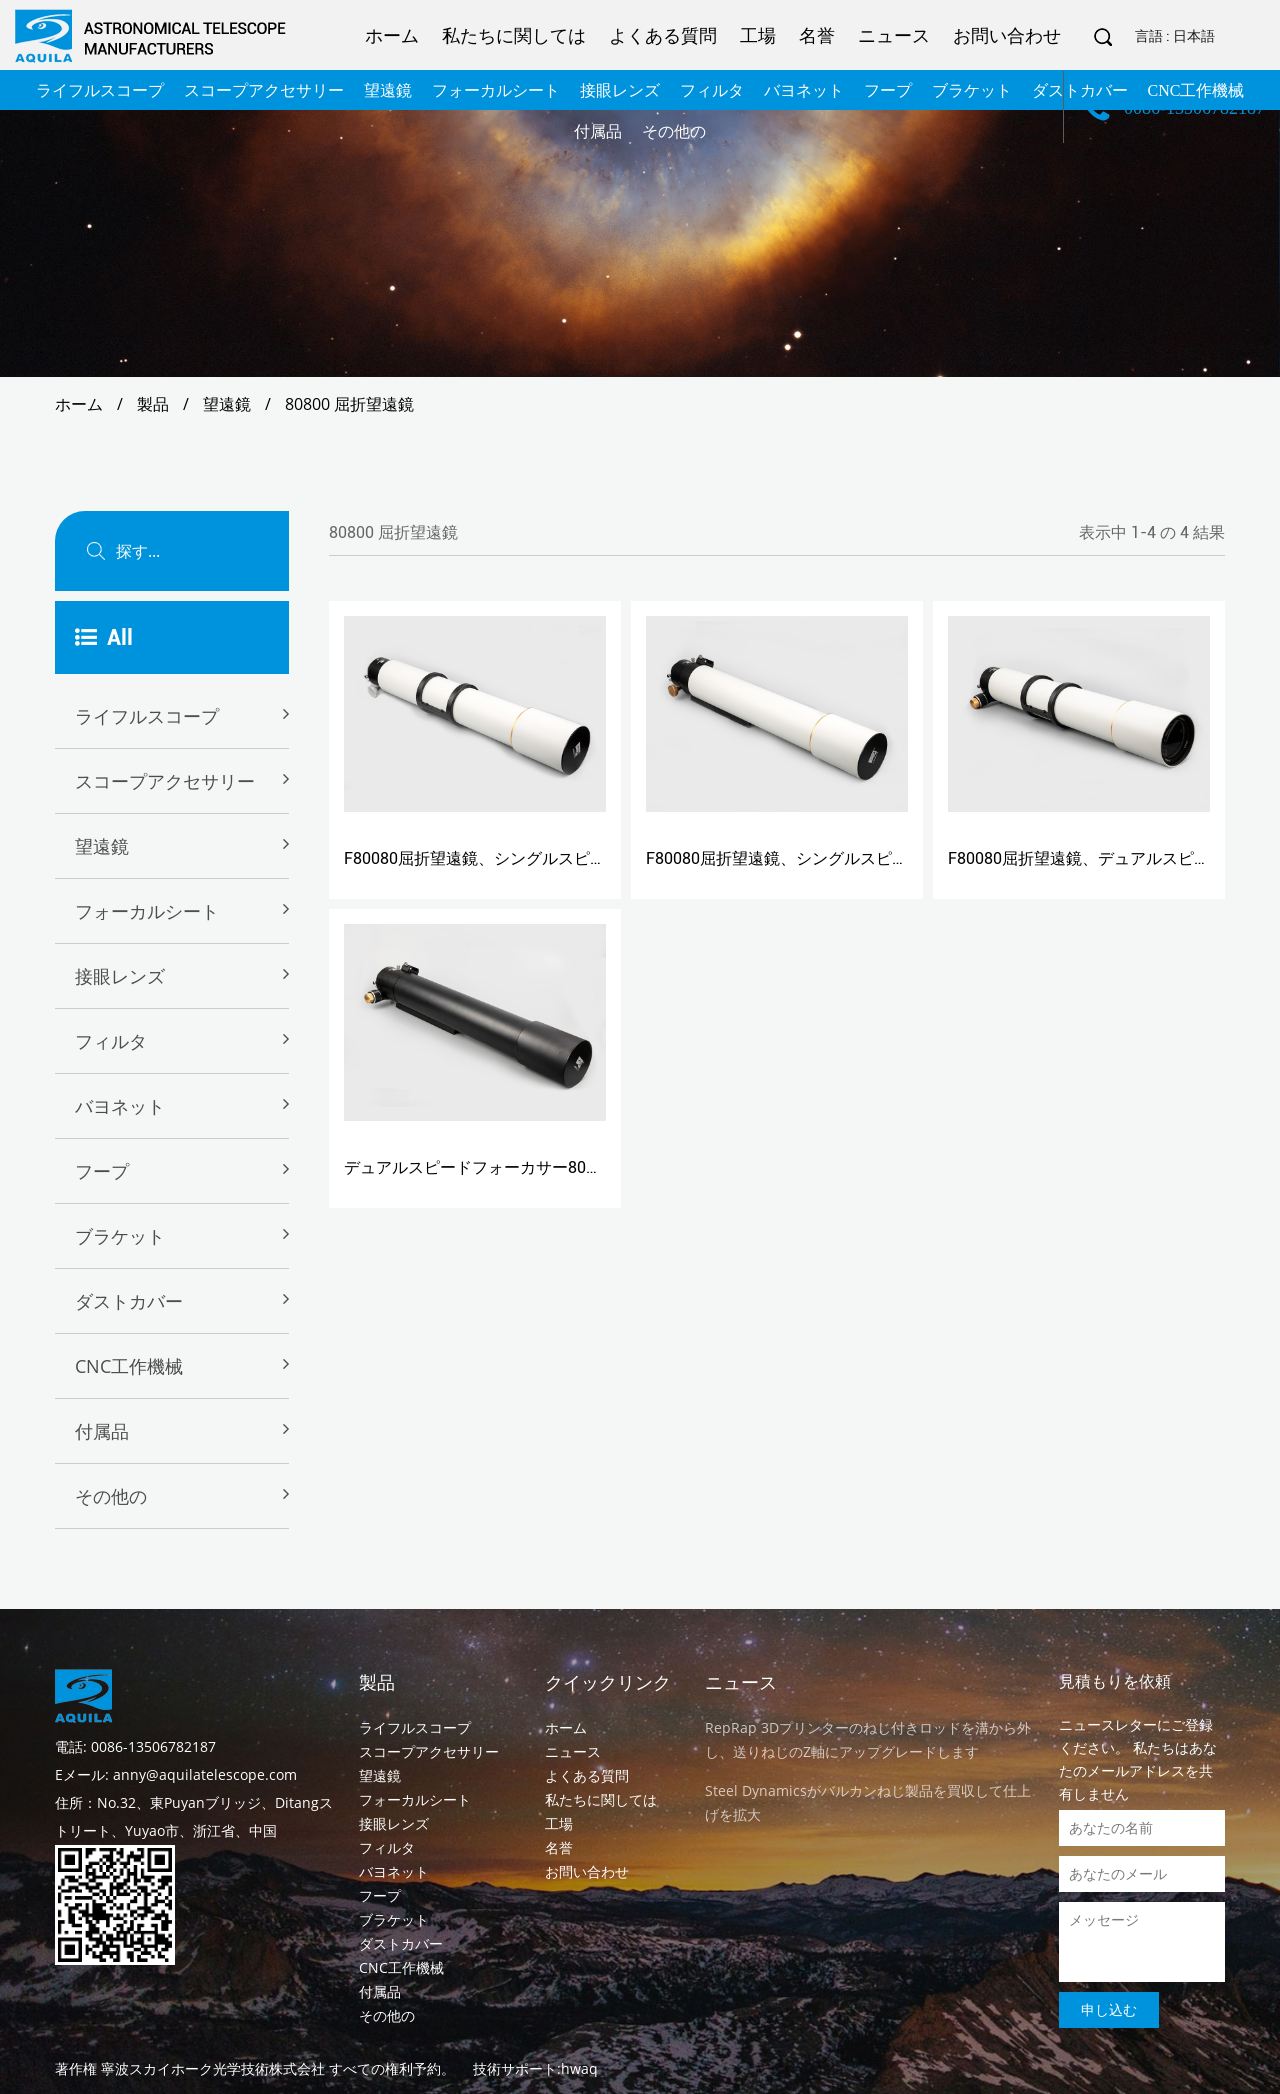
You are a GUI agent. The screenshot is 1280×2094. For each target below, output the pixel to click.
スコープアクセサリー (165, 781)
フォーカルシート (147, 911)
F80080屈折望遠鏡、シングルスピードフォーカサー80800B (860, 858)
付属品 (102, 1431)
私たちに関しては (514, 35)
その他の (111, 1496)
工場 (758, 35)
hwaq (579, 2068)
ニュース (894, 35)
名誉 (817, 35)
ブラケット (120, 1236)
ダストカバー (129, 1301)
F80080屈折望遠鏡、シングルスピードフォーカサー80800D (559, 858)
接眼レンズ (120, 976)
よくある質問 (663, 35)
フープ (102, 1171)
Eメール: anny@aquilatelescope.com (176, 1774)
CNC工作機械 (129, 1366)
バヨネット (120, 1106)
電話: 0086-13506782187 (135, 1746)
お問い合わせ (1007, 35)
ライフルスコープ (147, 716)
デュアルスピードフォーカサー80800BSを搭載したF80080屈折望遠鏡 (595, 1167)
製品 (153, 404)
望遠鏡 (227, 404)
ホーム (392, 35)
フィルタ (111, 1041)
